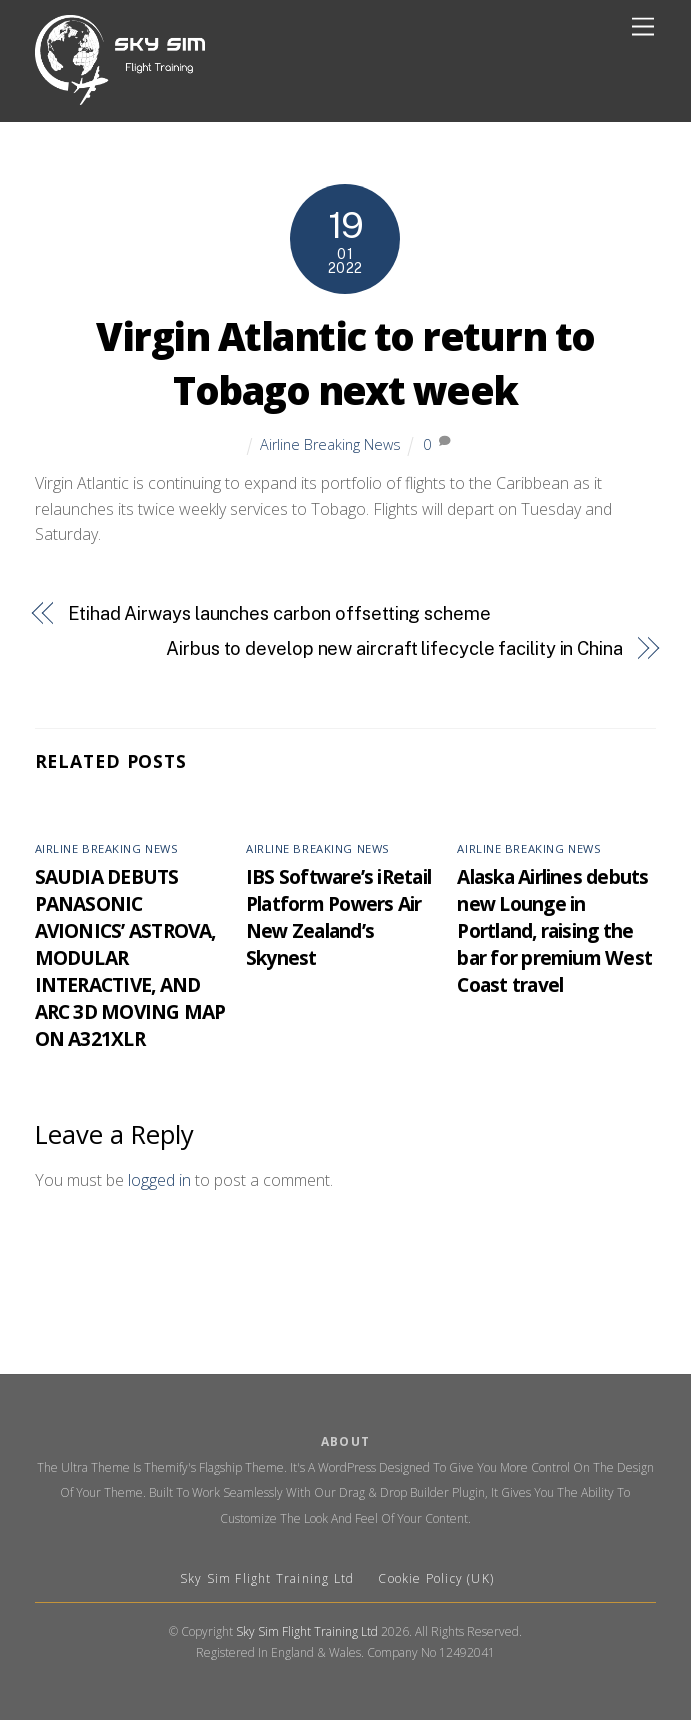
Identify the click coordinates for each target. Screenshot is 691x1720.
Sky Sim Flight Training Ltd (269, 1578)
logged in (159, 1180)
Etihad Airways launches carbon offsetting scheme (279, 613)
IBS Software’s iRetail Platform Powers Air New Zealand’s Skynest (338, 917)
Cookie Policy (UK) (436, 1578)
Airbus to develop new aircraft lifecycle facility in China (394, 648)
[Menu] (643, 27)
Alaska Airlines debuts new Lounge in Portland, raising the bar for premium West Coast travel (554, 930)
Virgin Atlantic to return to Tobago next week (345, 363)
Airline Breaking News (330, 444)
